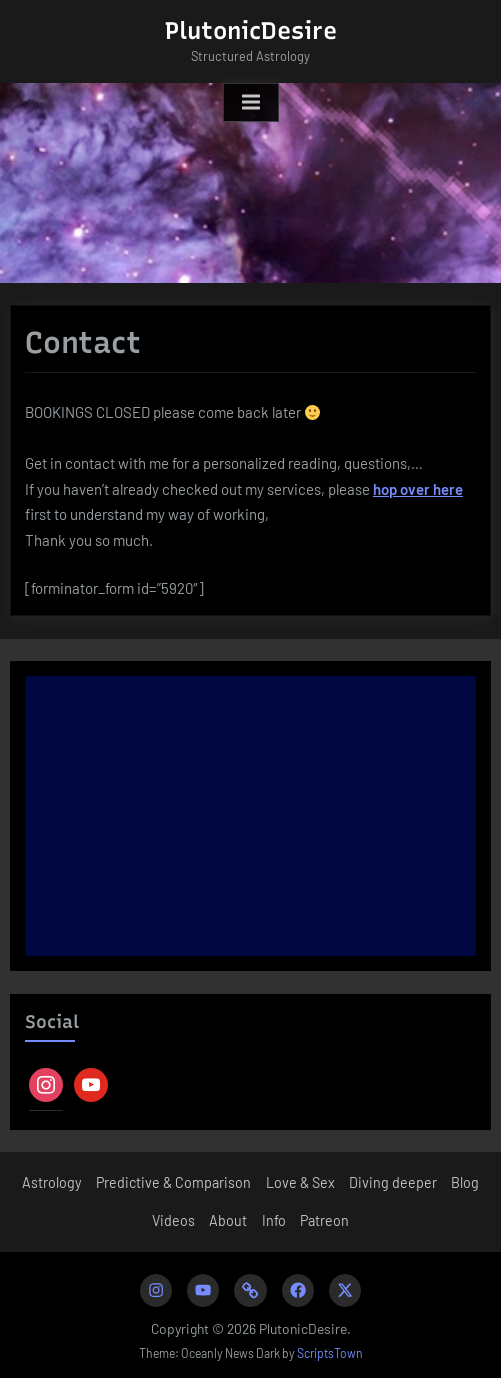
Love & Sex (300, 1182)
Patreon (324, 1220)
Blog (465, 1182)
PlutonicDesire (251, 30)
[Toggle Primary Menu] (251, 103)
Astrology (52, 1182)
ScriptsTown (330, 1353)
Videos (173, 1220)
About (228, 1220)
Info (274, 1220)
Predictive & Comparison (173, 1182)
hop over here (418, 489)
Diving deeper (393, 1182)
